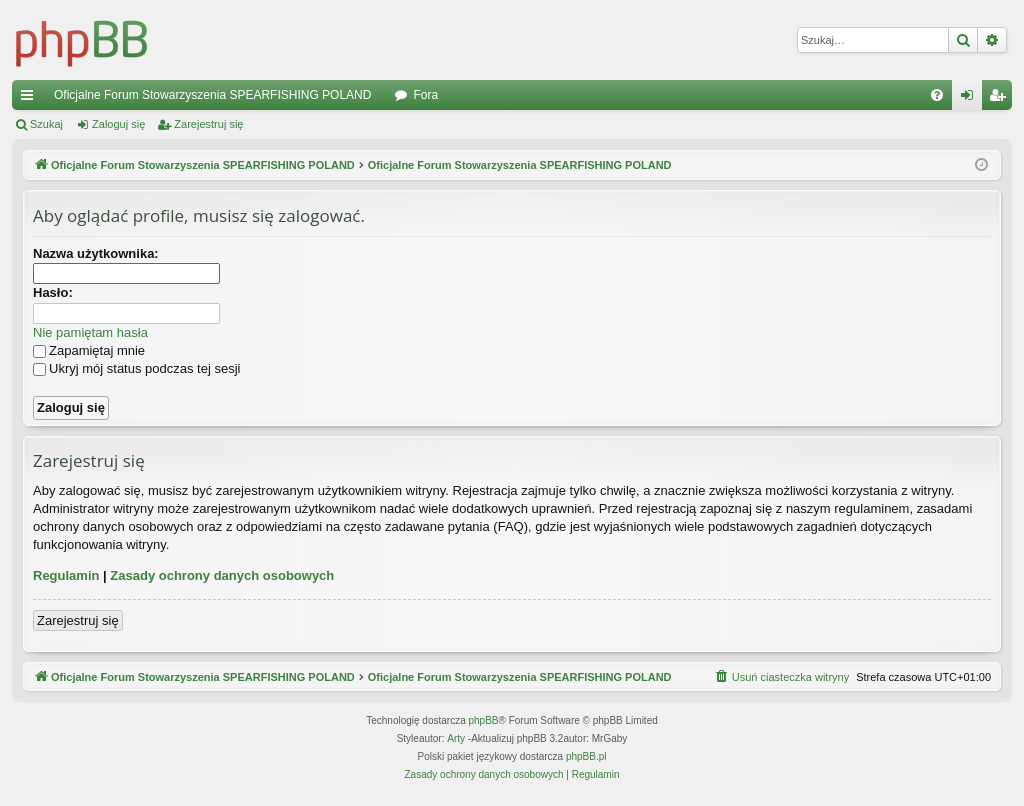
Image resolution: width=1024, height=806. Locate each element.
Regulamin (66, 575)
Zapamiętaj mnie (89, 350)
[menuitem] (937, 95)
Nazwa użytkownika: (96, 253)
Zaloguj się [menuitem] (971, 99)
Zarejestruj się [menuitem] (1001, 99)
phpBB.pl (586, 756)
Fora (425, 95)
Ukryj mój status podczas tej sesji (136, 368)
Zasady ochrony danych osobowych (222, 575)
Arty (456, 738)
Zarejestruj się (208, 124)
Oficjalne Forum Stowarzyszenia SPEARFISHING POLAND (212, 95)
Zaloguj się (118, 124)
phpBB (484, 720)
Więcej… (31, 99)
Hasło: (53, 292)
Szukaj (46, 124)
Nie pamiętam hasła (90, 332)
